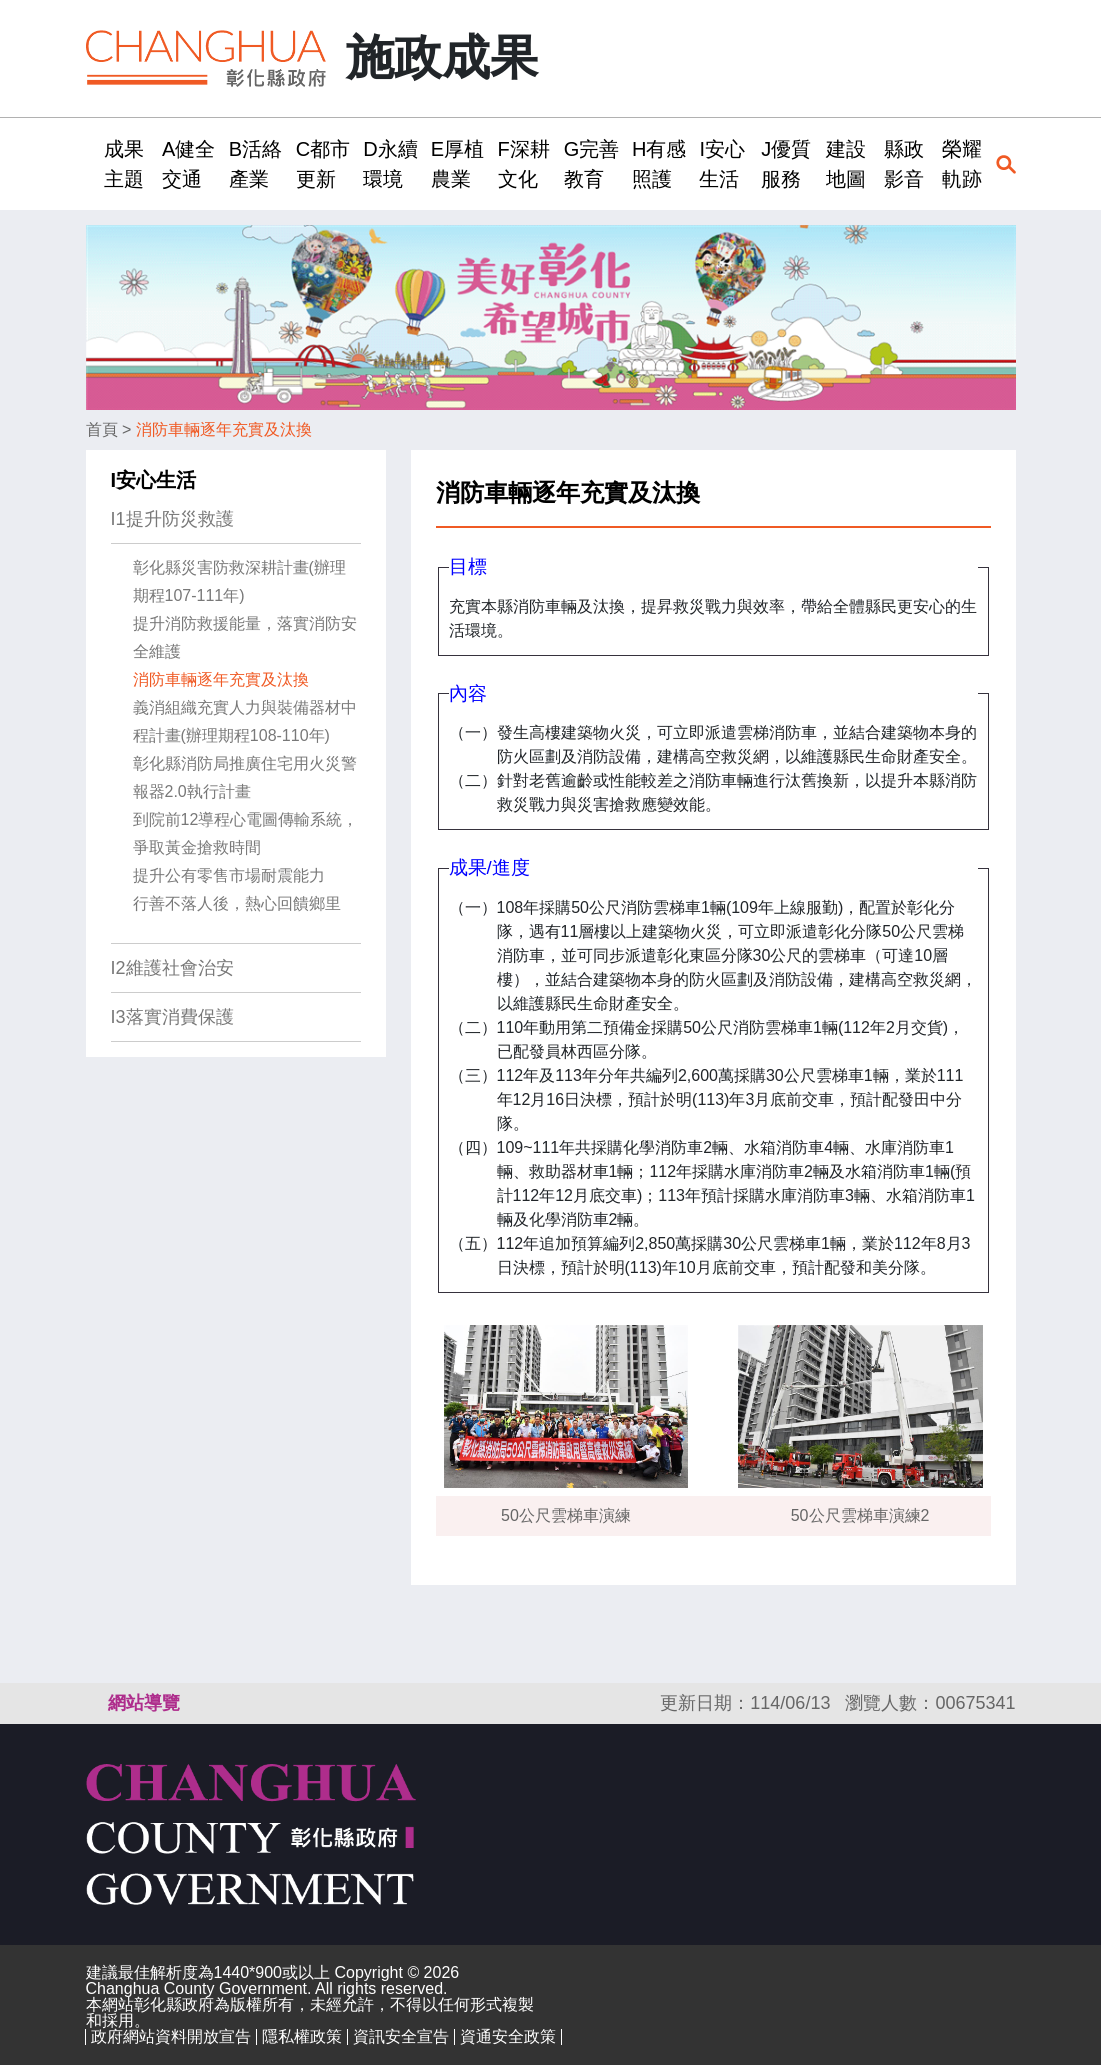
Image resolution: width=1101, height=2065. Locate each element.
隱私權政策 (302, 2036)
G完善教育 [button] (592, 164)
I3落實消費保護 (172, 1017)
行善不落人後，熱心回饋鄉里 (237, 903)
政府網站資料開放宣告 (171, 2036)
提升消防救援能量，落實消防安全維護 (245, 637)
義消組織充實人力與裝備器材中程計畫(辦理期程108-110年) (245, 721)
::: (92, 163)
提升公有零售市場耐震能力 (229, 875)
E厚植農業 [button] (457, 164)
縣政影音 (904, 164)
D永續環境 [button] (390, 164)
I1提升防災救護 (172, 519)
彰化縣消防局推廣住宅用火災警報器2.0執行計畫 (245, 777)
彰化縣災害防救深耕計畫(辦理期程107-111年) (239, 581)
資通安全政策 (508, 2036)
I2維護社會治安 (172, 968)
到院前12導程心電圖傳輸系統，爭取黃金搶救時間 (246, 833)
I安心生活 (154, 480)
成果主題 (124, 164)
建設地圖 (846, 164)
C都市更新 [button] (323, 164)
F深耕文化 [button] (524, 164)
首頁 (102, 429)
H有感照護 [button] (659, 164)
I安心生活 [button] (722, 164)
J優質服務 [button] (786, 164)
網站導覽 (144, 1703)
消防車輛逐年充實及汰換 (224, 429)
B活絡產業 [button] (255, 164)
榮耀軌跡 (962, 164)
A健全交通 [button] (188, 164)
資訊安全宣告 (401, 2036)
